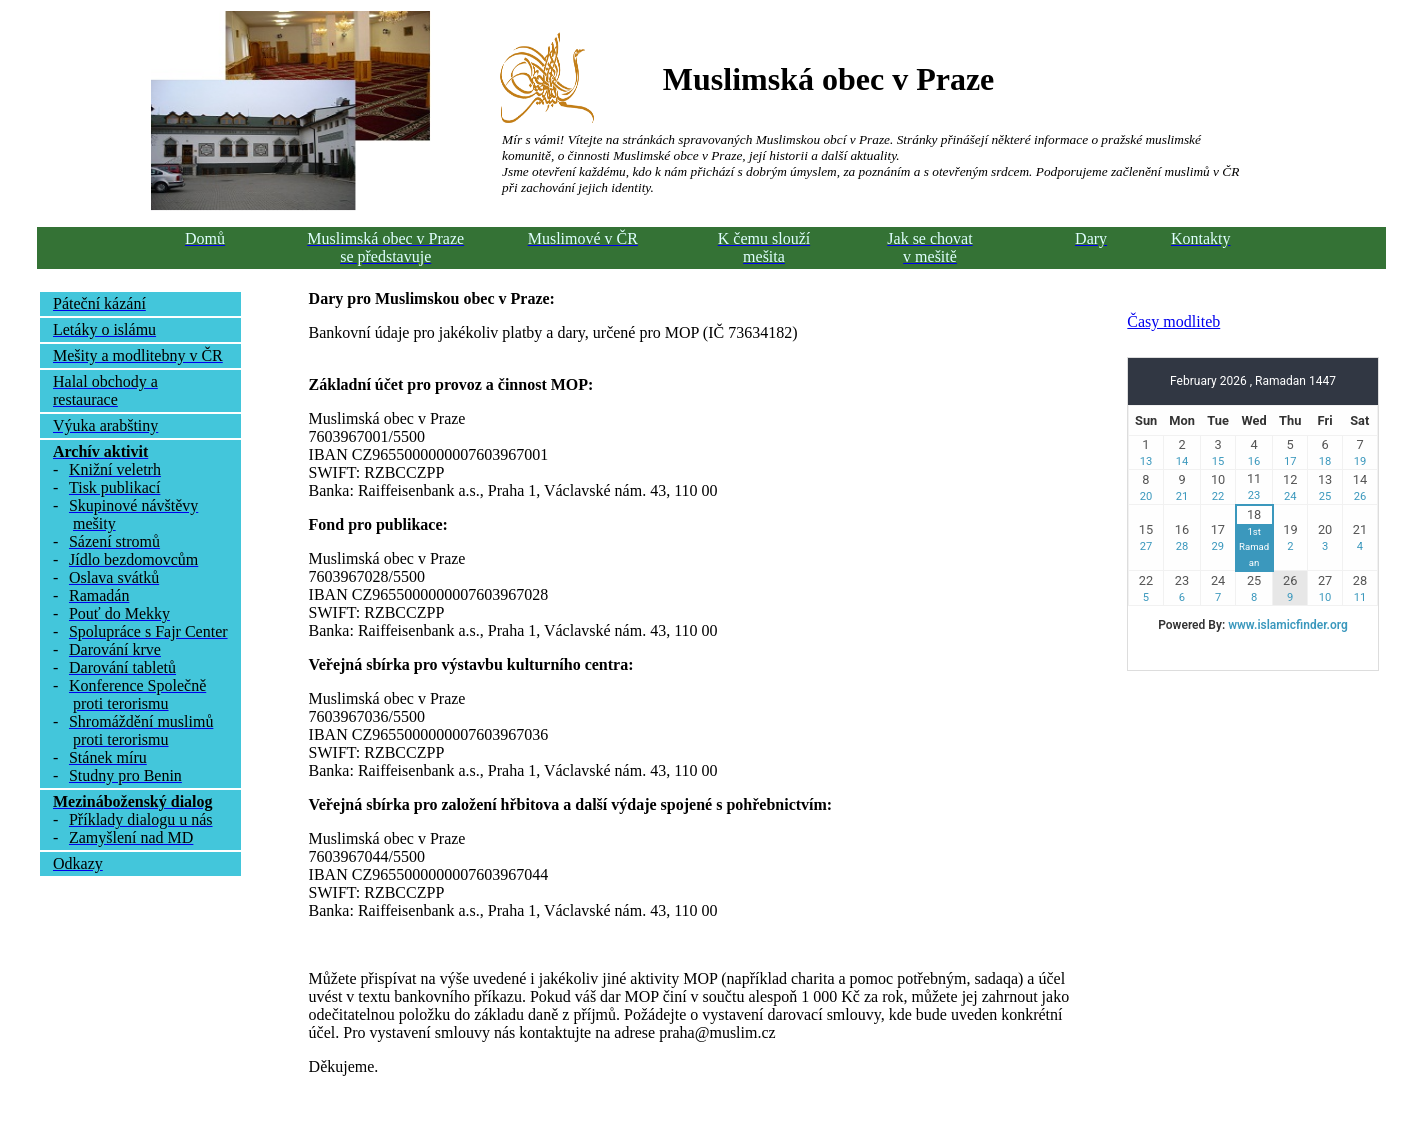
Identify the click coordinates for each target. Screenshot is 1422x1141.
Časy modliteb (1173, 321)
